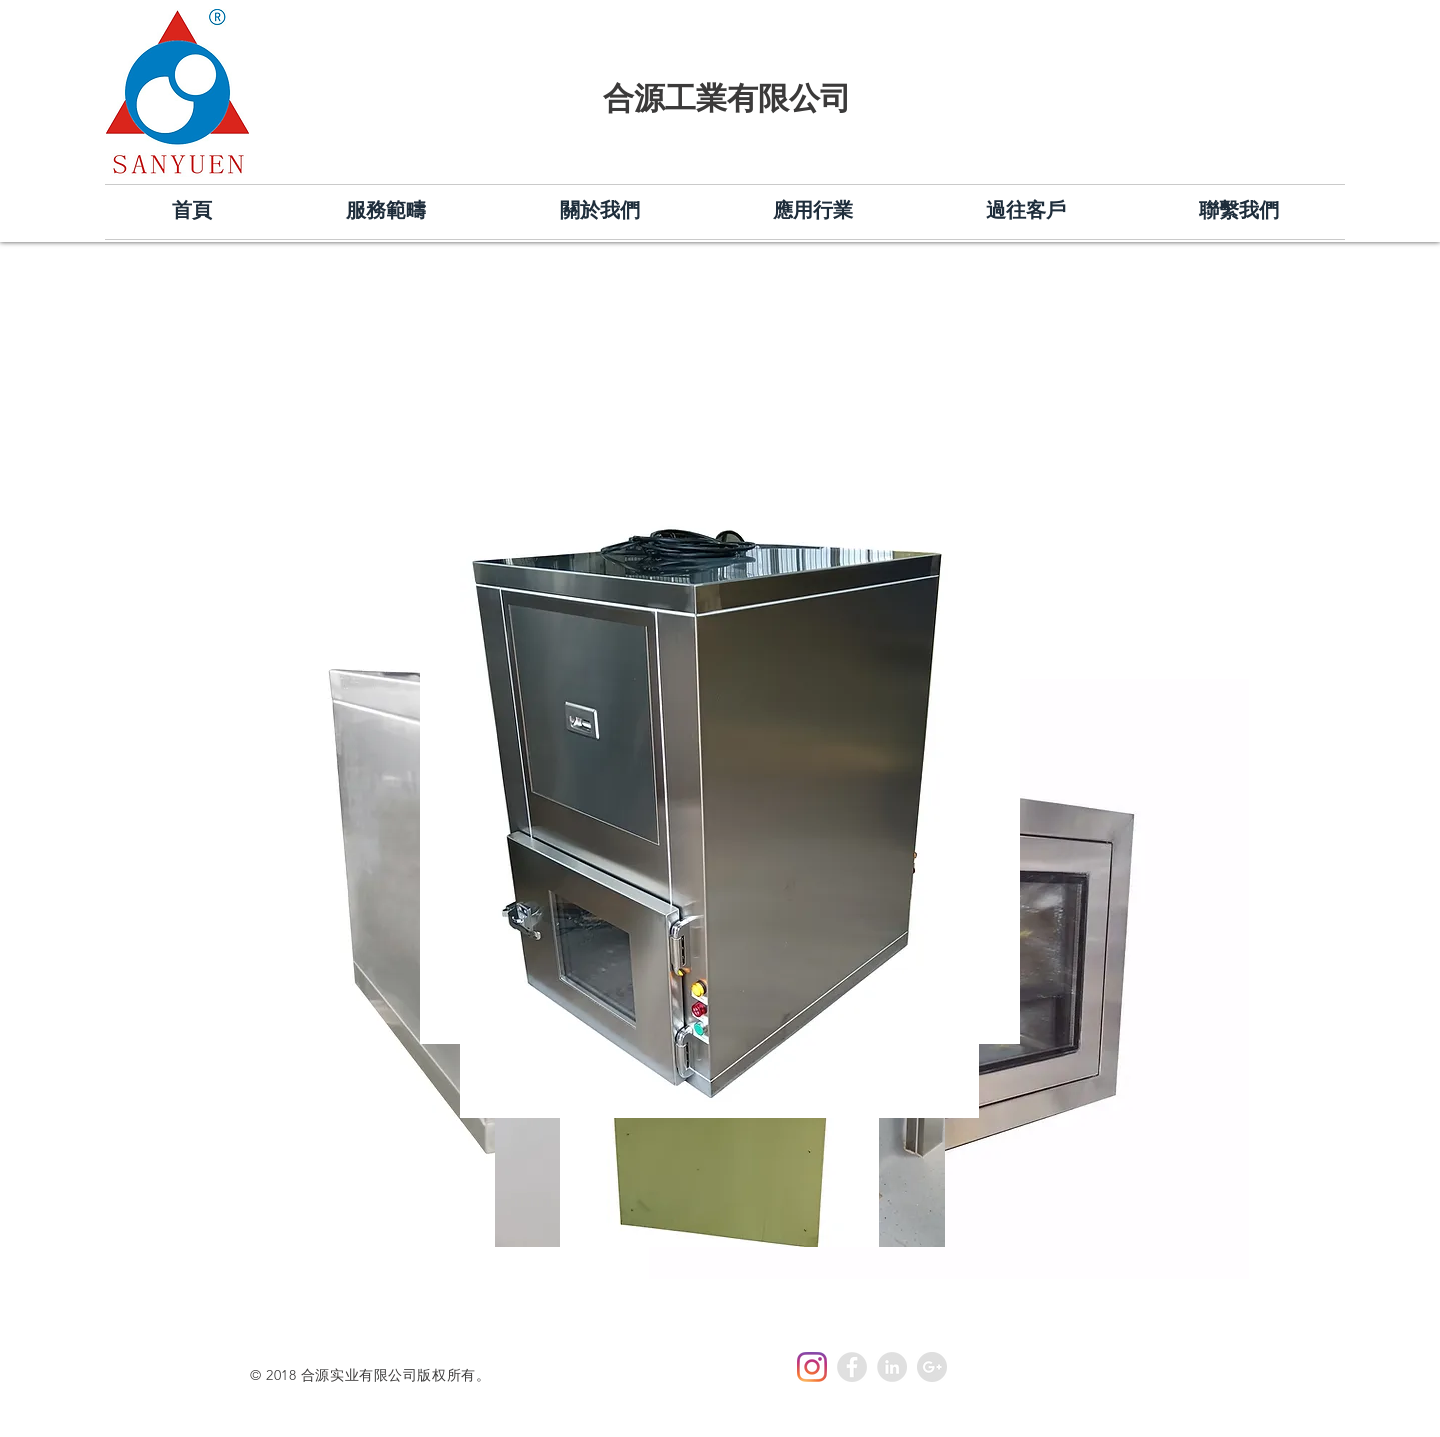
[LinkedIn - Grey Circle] (892, 1367)
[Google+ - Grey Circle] (932, 1367)
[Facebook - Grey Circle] (852, 1367)
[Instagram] (812, 1367)
